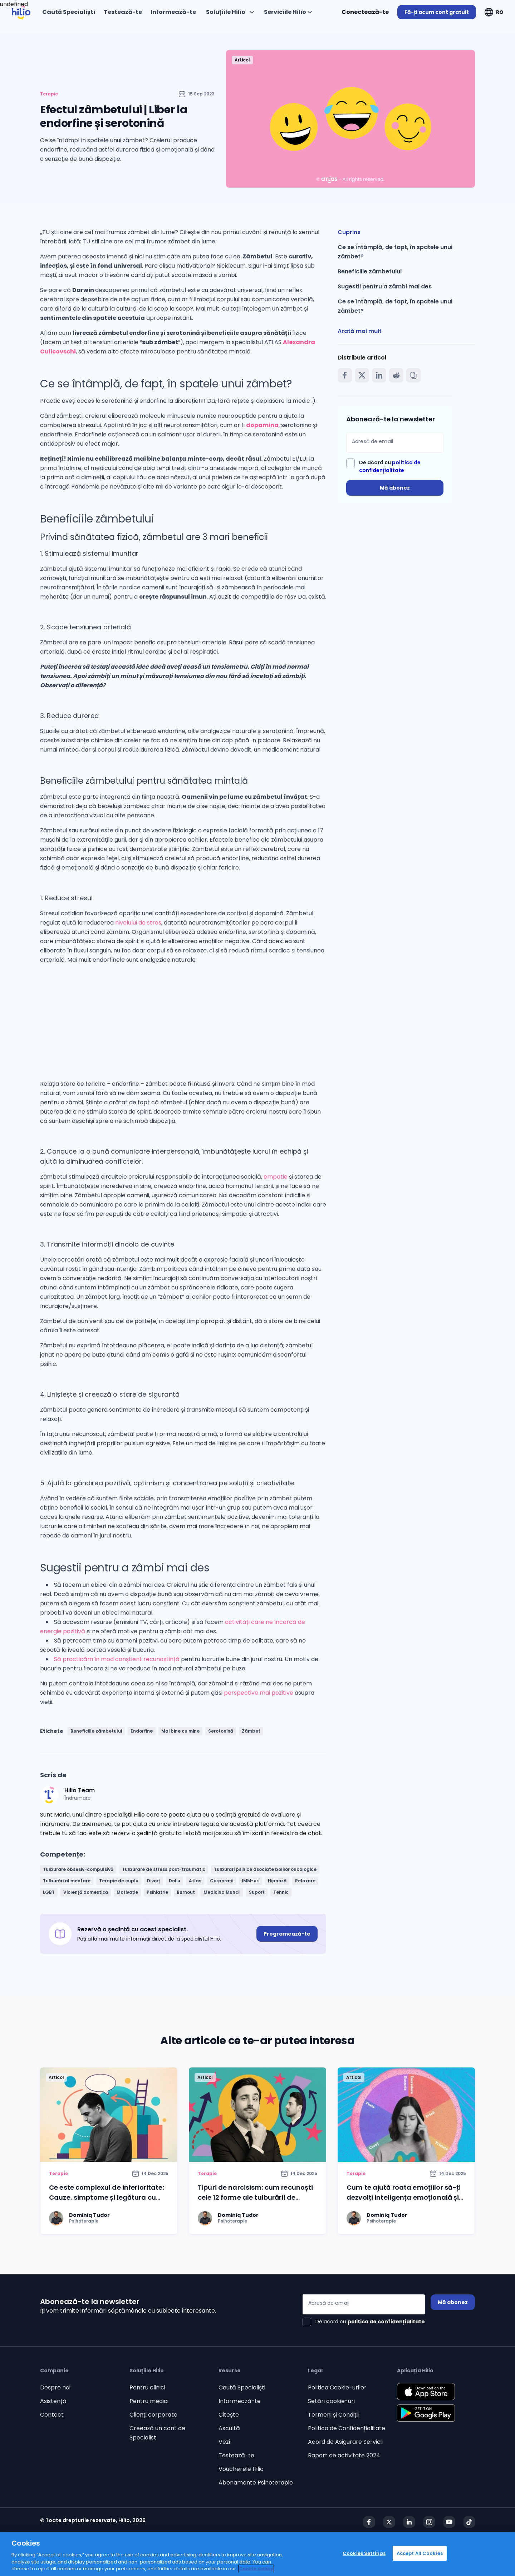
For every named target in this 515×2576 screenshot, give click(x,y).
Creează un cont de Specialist (157, 2433)
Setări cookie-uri (331, 2401)
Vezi (224, 2442)
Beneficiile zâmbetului (96, 1731)
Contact (52, 2415)
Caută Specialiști (242, 2387)
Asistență (53, 2401)
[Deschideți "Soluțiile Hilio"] (230, 12)
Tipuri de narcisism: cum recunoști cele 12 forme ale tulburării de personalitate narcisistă (255, 2197)
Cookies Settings (364, 2553)
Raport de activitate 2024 (344, 2455)
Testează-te (236, 2455)
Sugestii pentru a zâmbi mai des (385, 286)
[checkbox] (394, 466)
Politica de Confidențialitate (346, 2428)
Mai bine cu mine (180, 1731)
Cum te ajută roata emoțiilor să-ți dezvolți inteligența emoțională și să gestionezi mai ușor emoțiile (404, 2197)
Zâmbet (251, 1731)
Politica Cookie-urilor (337, 2387)
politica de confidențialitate (386, 2321)
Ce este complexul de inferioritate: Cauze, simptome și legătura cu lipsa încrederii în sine (106, 2197)
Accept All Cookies (420, 2553)
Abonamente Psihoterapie (256, 2482)
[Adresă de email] (395, 443)
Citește (229, 2415)
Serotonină (220, 1731)
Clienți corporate (153, 2415)
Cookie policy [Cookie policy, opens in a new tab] (256, 2568)
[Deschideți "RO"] (494, 12)
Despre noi (55, 2387)
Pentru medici (148, 2401)
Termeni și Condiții (333, 2415)
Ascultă (229, 2428)
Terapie (49, 94)
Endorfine (142, 1731)
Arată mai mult (360, 331)
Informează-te (240, 2401)
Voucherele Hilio (241, 2469)
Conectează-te (365, 12)
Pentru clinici (147, 2387)
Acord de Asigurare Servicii (345, 2442)
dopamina (262, 425)
